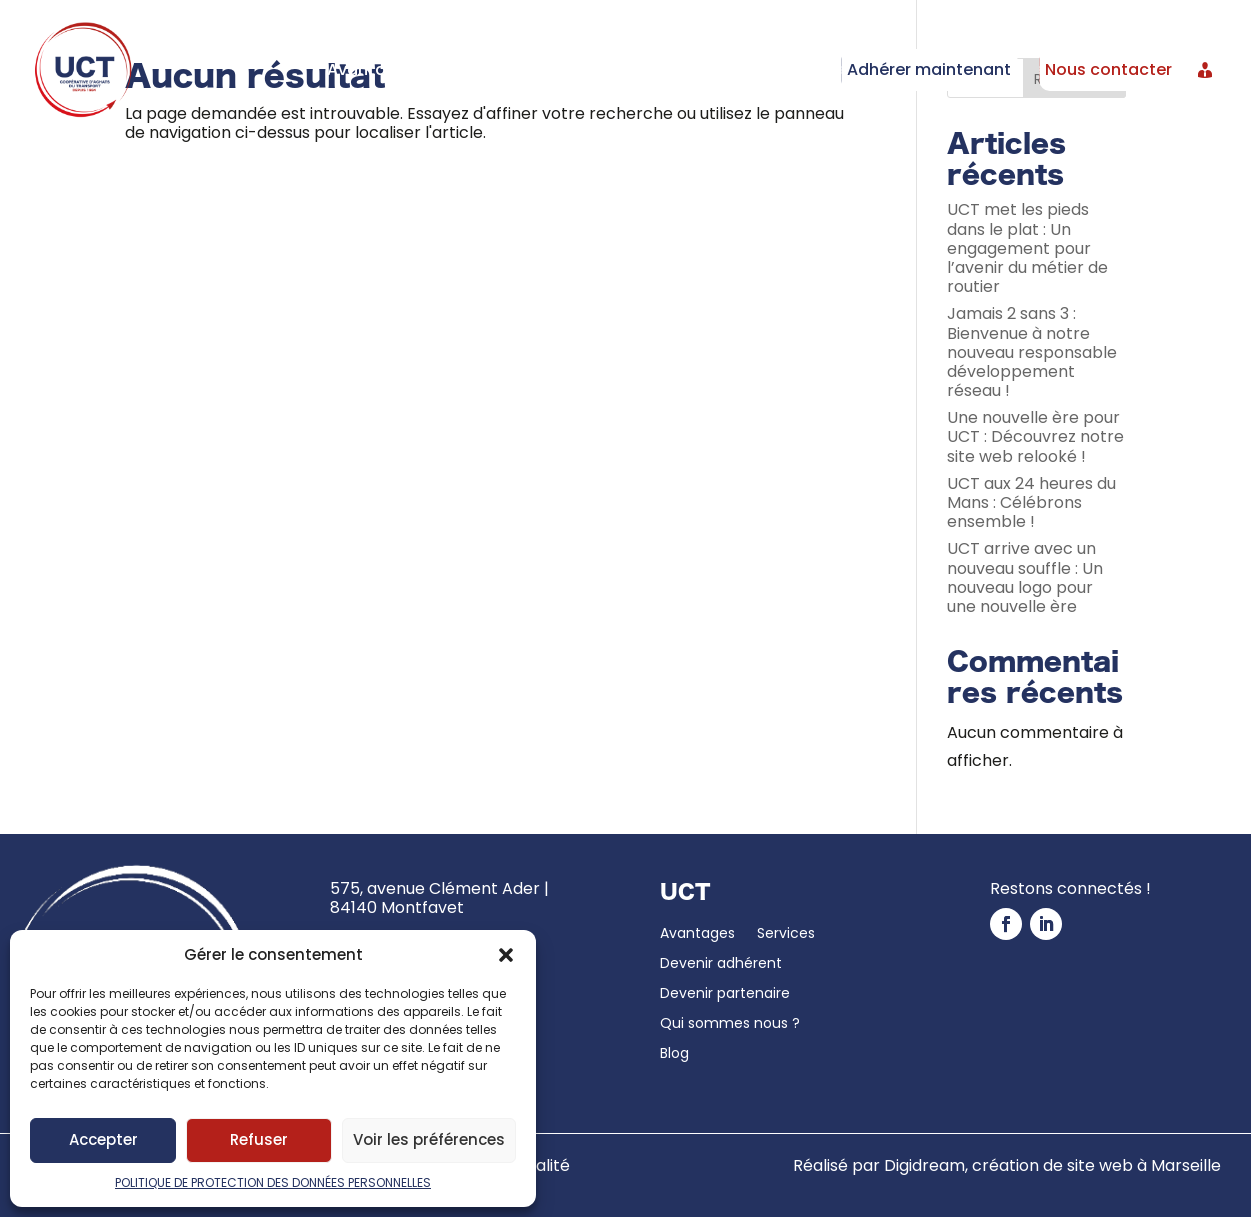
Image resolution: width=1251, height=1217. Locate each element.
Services (462, 69)
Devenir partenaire (754, 69)
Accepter (103, 1139)
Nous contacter (1108, 69)
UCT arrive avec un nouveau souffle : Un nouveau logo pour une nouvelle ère (1025, 577)
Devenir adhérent (597, 69)
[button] (506, 955)
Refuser (259, 1139)
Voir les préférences (429, 1139)
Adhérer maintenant (929, 69)
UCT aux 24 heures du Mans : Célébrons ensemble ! (1031, 502)
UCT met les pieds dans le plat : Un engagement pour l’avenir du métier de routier (1027, 248)
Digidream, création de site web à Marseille (1052, 1165)
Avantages (371, 69)
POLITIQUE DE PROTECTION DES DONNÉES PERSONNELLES (273, 1182)
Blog (674, 1054)
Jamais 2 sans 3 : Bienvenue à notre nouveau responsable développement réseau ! (1032, 352)
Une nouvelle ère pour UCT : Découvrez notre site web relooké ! (1035, 436)
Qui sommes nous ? (730, 1024)
